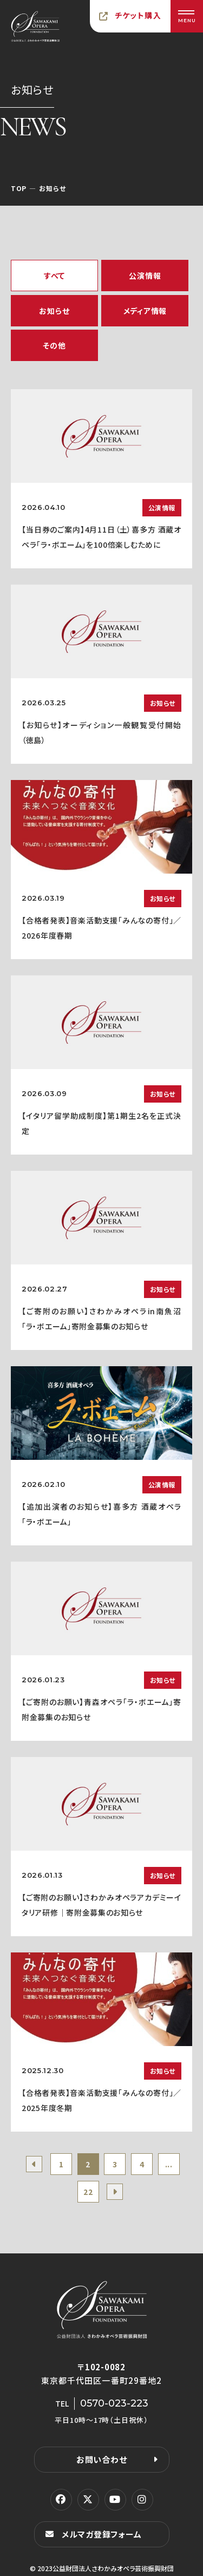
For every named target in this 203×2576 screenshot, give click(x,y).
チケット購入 (138, 15)
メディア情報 (145, 310)
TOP (19, 188)
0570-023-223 (114, 2403)
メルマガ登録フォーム (102, 2534)
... (169, 2164)
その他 (54, 345)
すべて (54, 275)
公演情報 (145, 275)
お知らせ (54, 310)
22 (88, 2191)
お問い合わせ (101, 2459)
